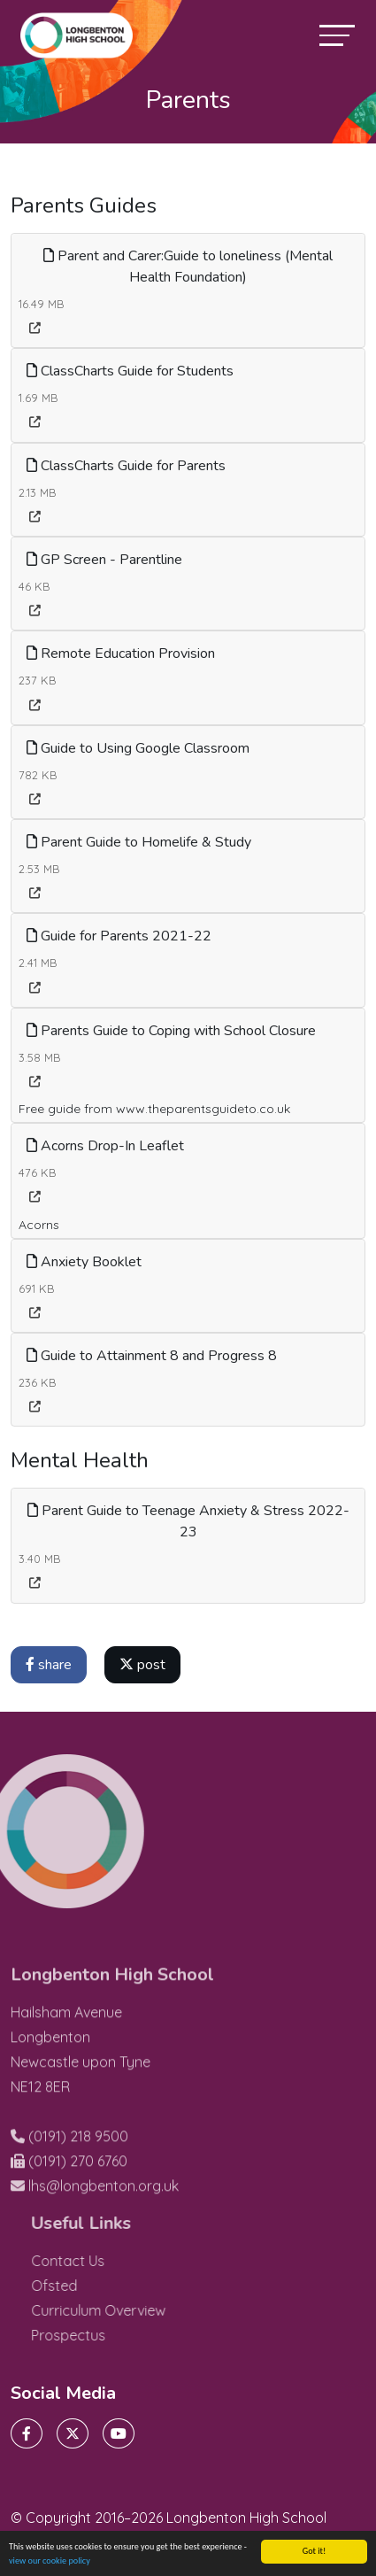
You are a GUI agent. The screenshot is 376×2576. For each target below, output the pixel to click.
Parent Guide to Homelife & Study (139, 842)
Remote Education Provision (121, 653)
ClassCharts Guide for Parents (126, 466)
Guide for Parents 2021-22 (119, 936)
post (142, 1665)
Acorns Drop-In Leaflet (105, 1146)
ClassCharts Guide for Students (130, 371)
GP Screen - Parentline (104, 559)
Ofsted (86, 2285)
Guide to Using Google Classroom (138, 748)
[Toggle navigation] (337, 35)
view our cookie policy (49, 2563)
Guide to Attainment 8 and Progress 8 (152, 1355)
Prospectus (100, 2335)
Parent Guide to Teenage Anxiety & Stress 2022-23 (188, 1521)
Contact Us (99, 2261)
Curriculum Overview (130, 2310)
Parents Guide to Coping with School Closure (171, 1030)
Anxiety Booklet (84, 1262)
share (49, 1665)
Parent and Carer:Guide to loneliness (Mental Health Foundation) (188, 266)
